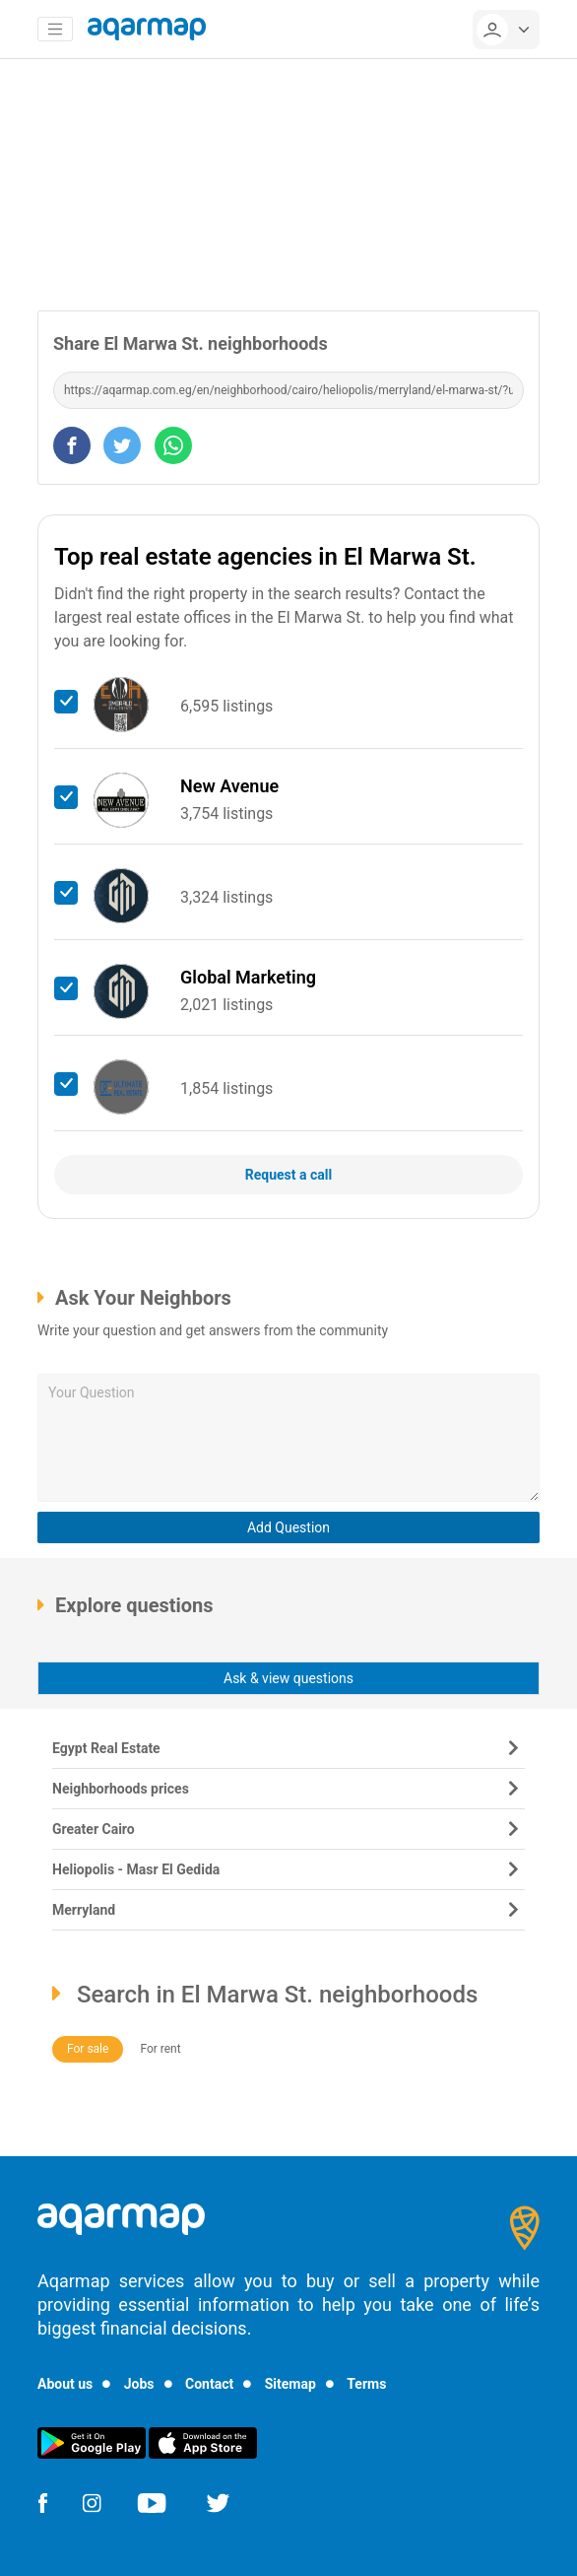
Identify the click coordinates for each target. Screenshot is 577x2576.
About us (65, 2384)
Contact (209, 2384)
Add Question (288, 1527)
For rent (160, 2049)
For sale (87, 2049)
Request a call (288, 1175)
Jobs (139, 2384)
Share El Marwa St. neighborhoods (190, 343)
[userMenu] (506, 29)
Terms (366, 2384)
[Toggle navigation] (55, 29)
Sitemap (290, 2384)
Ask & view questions (288, 1678)
